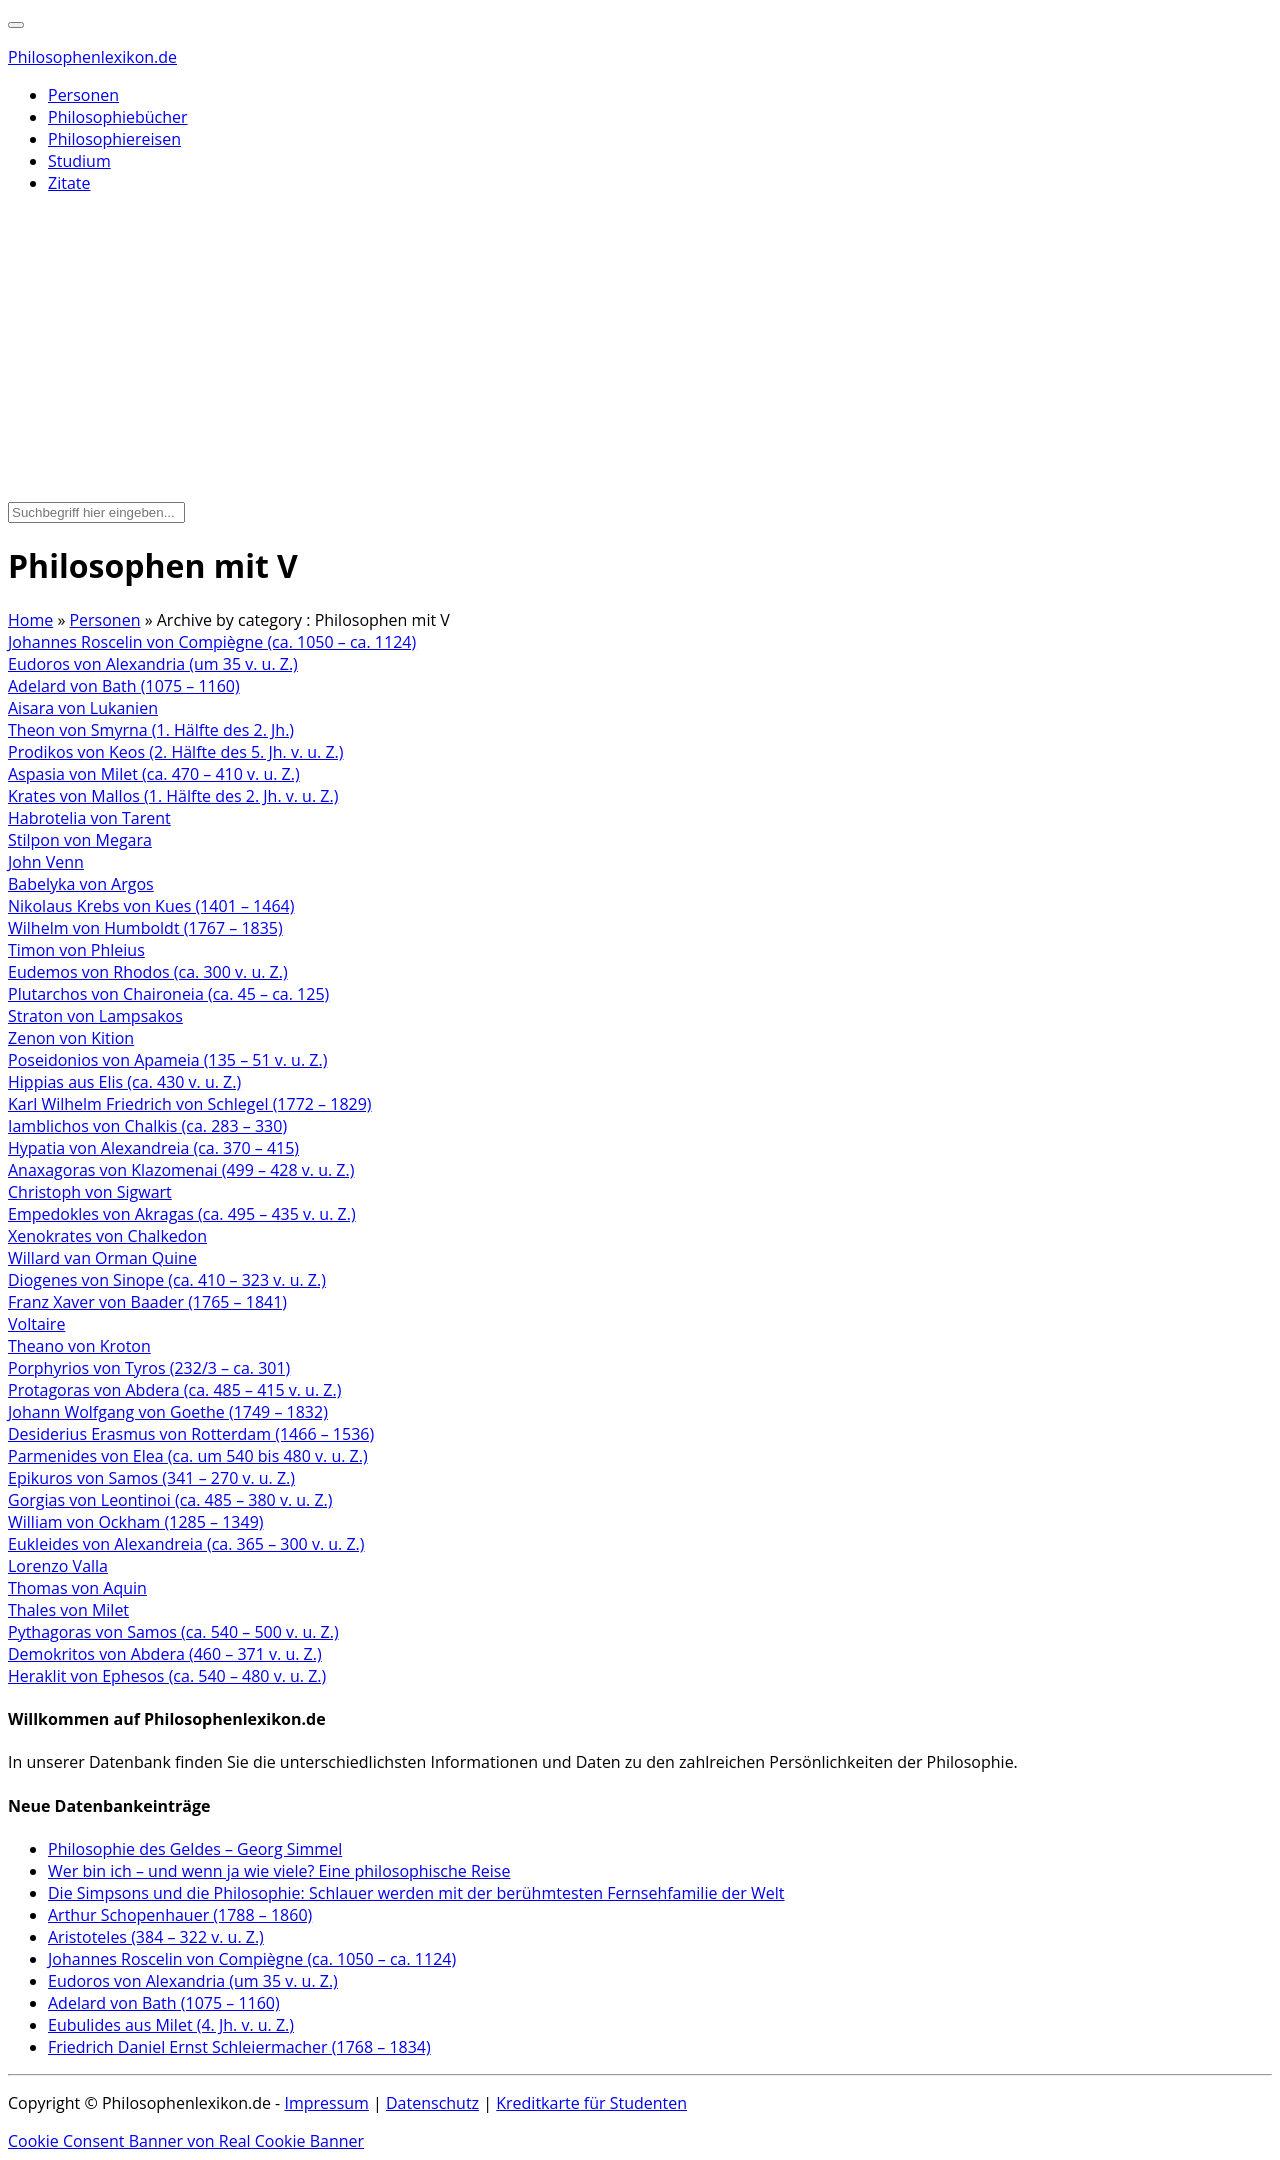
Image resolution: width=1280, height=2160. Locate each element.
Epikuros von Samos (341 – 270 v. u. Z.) (151, 1478)
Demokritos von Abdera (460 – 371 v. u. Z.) (165, 1654)
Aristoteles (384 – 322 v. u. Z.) (156, 1937)
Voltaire (36, 1324)
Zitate (69, 183)
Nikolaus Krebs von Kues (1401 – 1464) (151, 906)
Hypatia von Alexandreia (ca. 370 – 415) (153, 1148)
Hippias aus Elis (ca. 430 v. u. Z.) (124, 1082)
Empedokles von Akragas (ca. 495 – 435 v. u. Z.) (182, 1214)
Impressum (326, 2103)
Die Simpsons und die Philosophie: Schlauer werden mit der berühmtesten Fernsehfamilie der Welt (416, 1893)
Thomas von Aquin (77, 1588)
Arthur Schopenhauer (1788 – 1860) (180, 1915)
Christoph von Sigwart (90, 1192)
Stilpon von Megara (80, 840)
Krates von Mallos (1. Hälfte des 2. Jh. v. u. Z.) (173, 796)
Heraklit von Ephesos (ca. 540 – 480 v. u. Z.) (167, 1676)
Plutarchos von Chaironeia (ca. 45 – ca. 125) (168, 994)
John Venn (46, 862)
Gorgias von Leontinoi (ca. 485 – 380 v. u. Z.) (170, 1500)
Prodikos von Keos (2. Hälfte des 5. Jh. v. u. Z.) (176, 752)
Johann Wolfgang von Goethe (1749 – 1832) (168, 1412)
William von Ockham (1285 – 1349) (136, 1522)
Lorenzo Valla (58, 1566)
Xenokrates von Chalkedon (107, 1236)
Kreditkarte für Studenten (591, 2103)
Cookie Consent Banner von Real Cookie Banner (186, 2141)
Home (30, 620)
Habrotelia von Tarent (89, 818)
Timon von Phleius (76, 950)
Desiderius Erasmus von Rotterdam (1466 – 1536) (191, 1434)
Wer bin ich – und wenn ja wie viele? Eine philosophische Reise (279, 1871)
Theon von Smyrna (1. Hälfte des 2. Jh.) (151, 730)
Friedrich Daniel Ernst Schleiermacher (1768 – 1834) (239, 2047)
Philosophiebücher (118, 117)
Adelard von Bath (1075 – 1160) (124, 686)
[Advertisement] (640, 350)
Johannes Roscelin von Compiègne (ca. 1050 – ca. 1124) (212, 642)
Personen (83, 95)
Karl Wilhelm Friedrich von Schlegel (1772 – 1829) (190, 1104)
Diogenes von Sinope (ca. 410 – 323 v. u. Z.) (167, 1280)
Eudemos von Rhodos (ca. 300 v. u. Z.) (148, 972)
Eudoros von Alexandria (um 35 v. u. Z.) (153, 664)
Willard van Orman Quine (102, 1258)
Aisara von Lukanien (83, 708)
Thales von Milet (68, 1610)
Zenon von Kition (71, 1038)
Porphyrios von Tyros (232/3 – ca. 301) (149, 1368)
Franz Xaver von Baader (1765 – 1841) (147, 1302)
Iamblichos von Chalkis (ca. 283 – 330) (147, 1126)
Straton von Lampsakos (95, 1016)
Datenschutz (432, 2103)
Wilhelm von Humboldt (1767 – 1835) (145, 928)
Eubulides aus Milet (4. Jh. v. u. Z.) (171, 2025)
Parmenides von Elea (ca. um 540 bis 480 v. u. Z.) (188, 1456)
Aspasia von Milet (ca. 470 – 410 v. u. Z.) (154, 774)
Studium (79, 161)
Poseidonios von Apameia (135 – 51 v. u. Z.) (167, 1060)
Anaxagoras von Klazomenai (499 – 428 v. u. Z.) (181, 1170)
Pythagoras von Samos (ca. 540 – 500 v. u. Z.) (173, 1632)
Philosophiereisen (114, 139)
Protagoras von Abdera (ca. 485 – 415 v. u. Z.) (174, 1390)
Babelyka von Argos (81, 884)
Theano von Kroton (79, 1346)
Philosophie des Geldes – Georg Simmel (195, 1849)
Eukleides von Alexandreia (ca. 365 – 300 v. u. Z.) (186, 1544)
